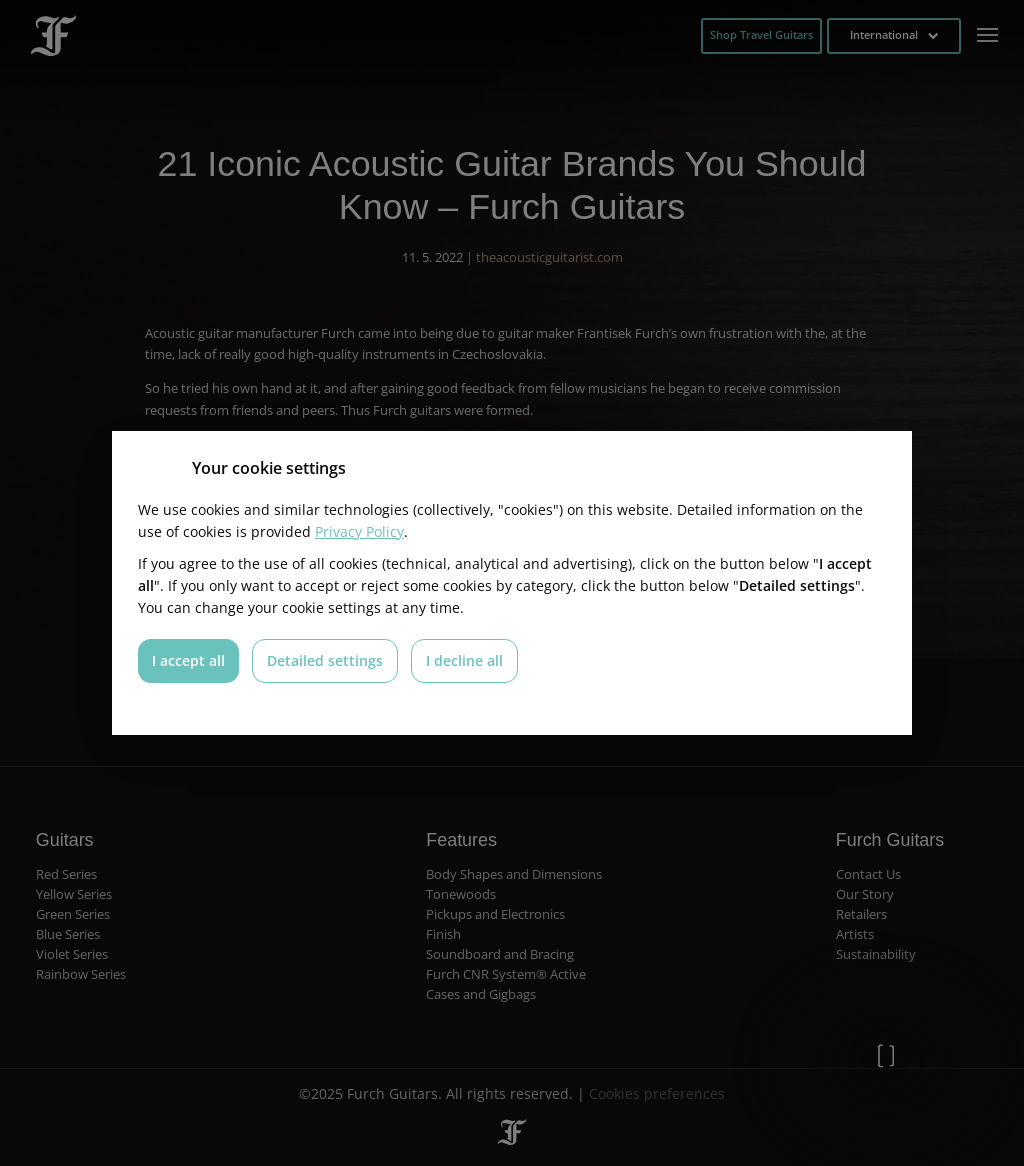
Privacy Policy (359, 531)
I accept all (188, 660)
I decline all (464, 660)
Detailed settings (325, 660)
